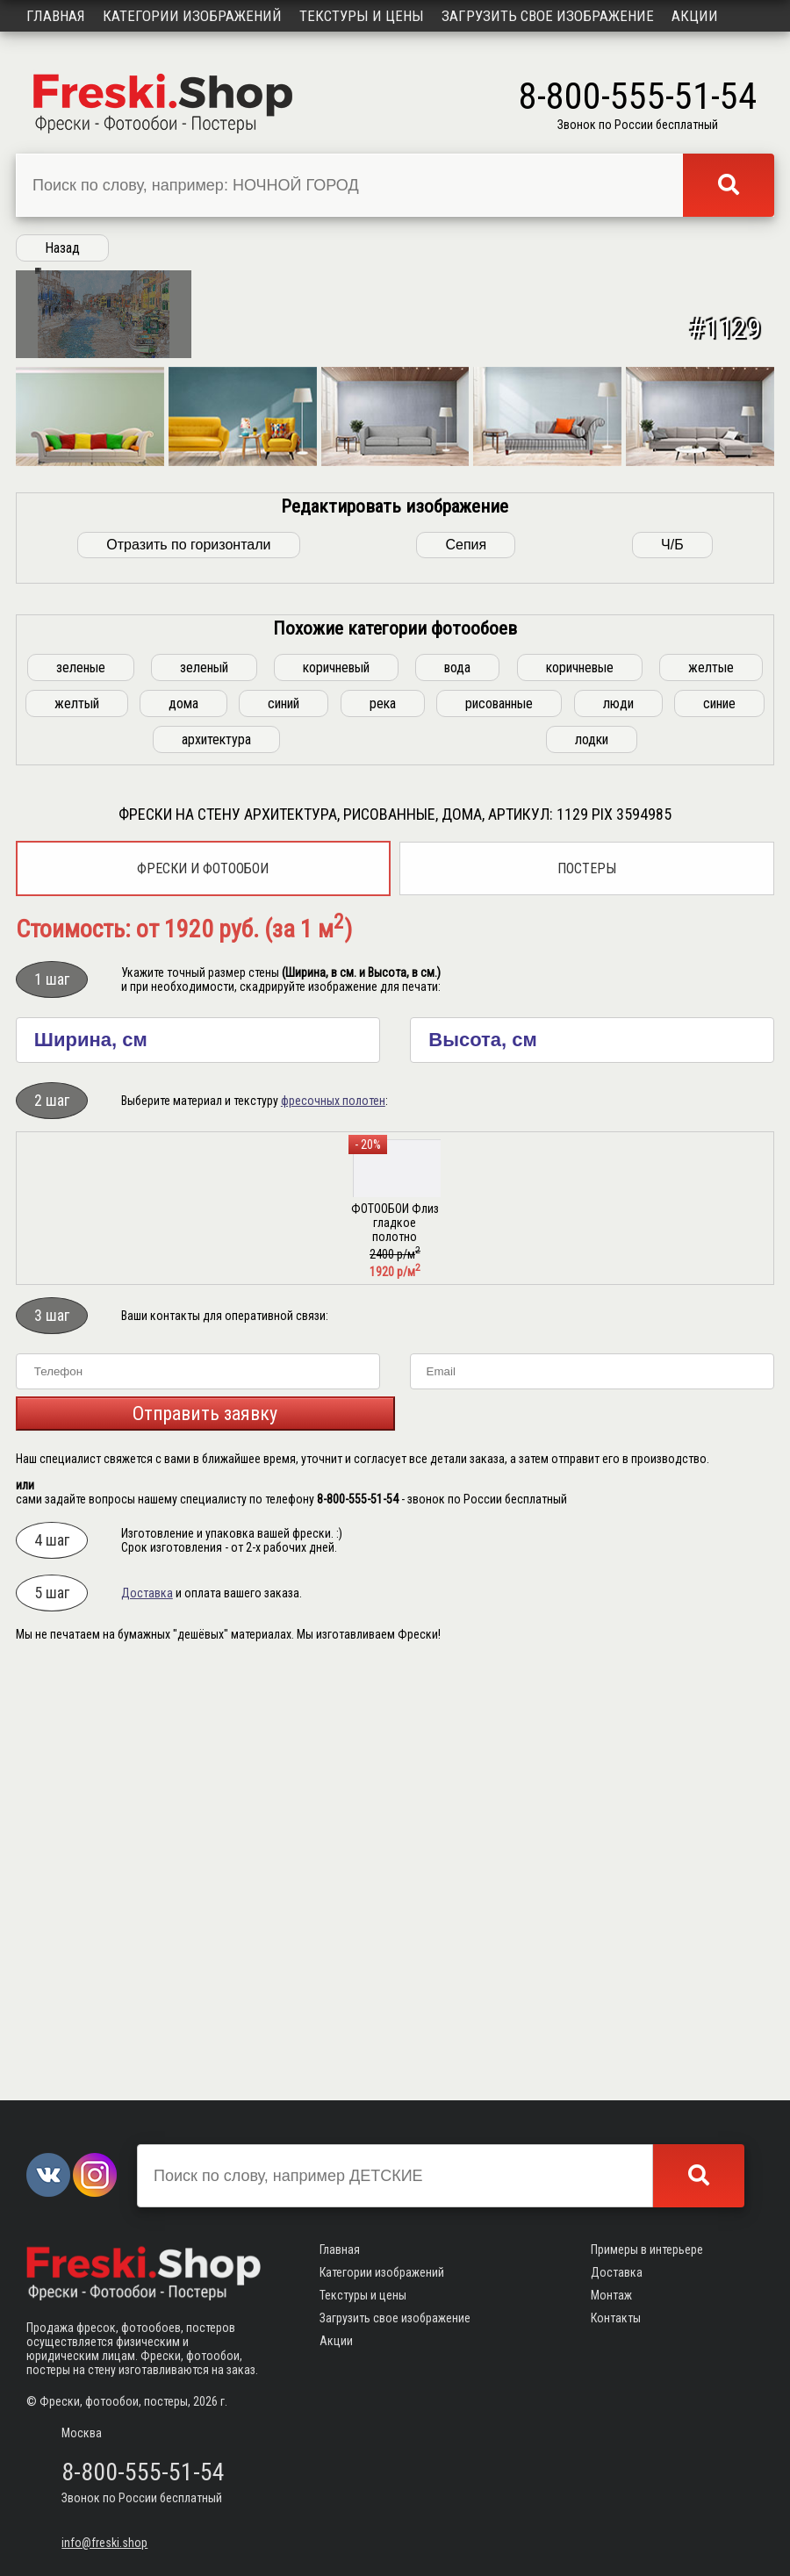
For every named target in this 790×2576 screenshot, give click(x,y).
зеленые (80, 1088)
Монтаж (611, 2295)
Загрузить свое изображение (548, 16)
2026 (205, 2401)
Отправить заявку (205, 1834)
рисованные (499, 1124)
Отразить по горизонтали (188, 965)
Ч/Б (672, 965)
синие (719, 1124)
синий (283, 1124)
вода (457, 1088)
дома (183, 1124)
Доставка (147, 2013)
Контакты (616, 2318)
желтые (711, 1088)
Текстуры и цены (361, 16)
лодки (591, 1160)
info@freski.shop (104, 2543)
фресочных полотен (333, 1521)
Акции (695, 16)
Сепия (465, 965)
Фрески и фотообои (203, 1289)
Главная (55, 16)
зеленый (204, 1088)
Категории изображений (192, 16)
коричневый (336, 1088)
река (383, 1124)
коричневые (580, 1088)
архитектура (216, 1160)
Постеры (586, 1289)
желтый (76, 1124)
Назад (62, 248)
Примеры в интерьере (647, 2249)
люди (618, 1124)
